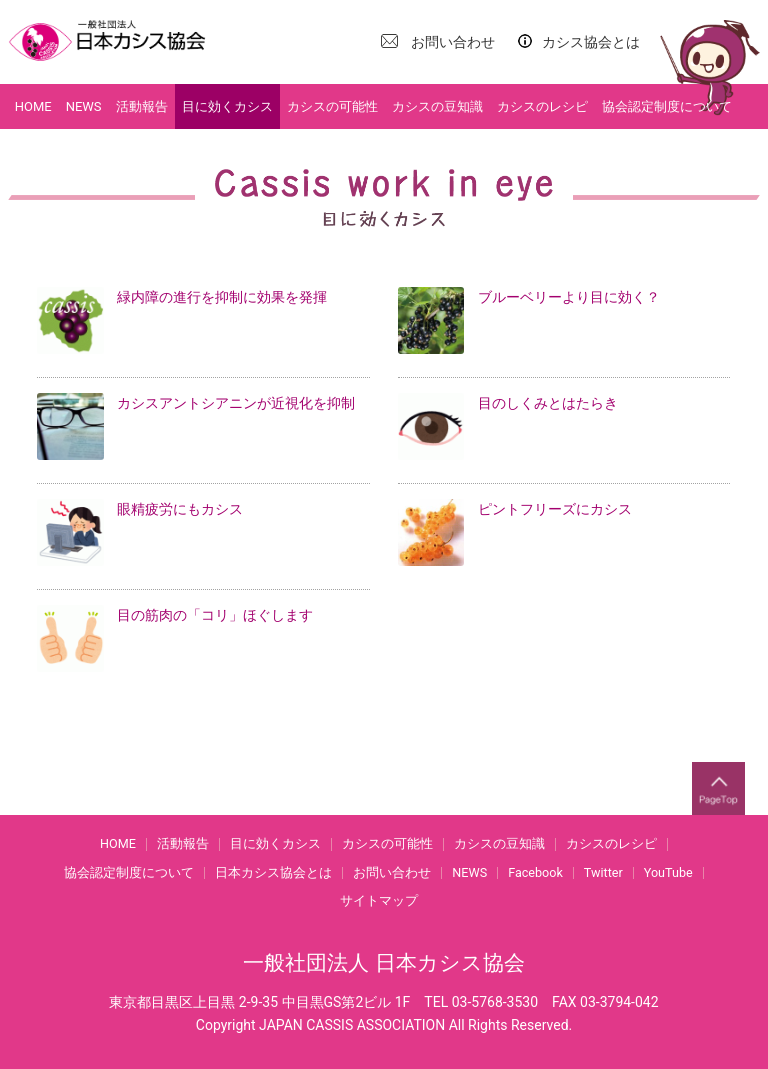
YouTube (668, 873)
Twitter (603, 873)
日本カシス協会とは (273, 873)
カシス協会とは (591, 42)
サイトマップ (379, 901)
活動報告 (142, 106)
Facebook (535, 873)
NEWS (84, 106)
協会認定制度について (667, 106)
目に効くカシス (227, 106)
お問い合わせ (453, 42)
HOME (33, 106)
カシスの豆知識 (437, 106)
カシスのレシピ (542, 106)
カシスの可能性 (332, 106)
